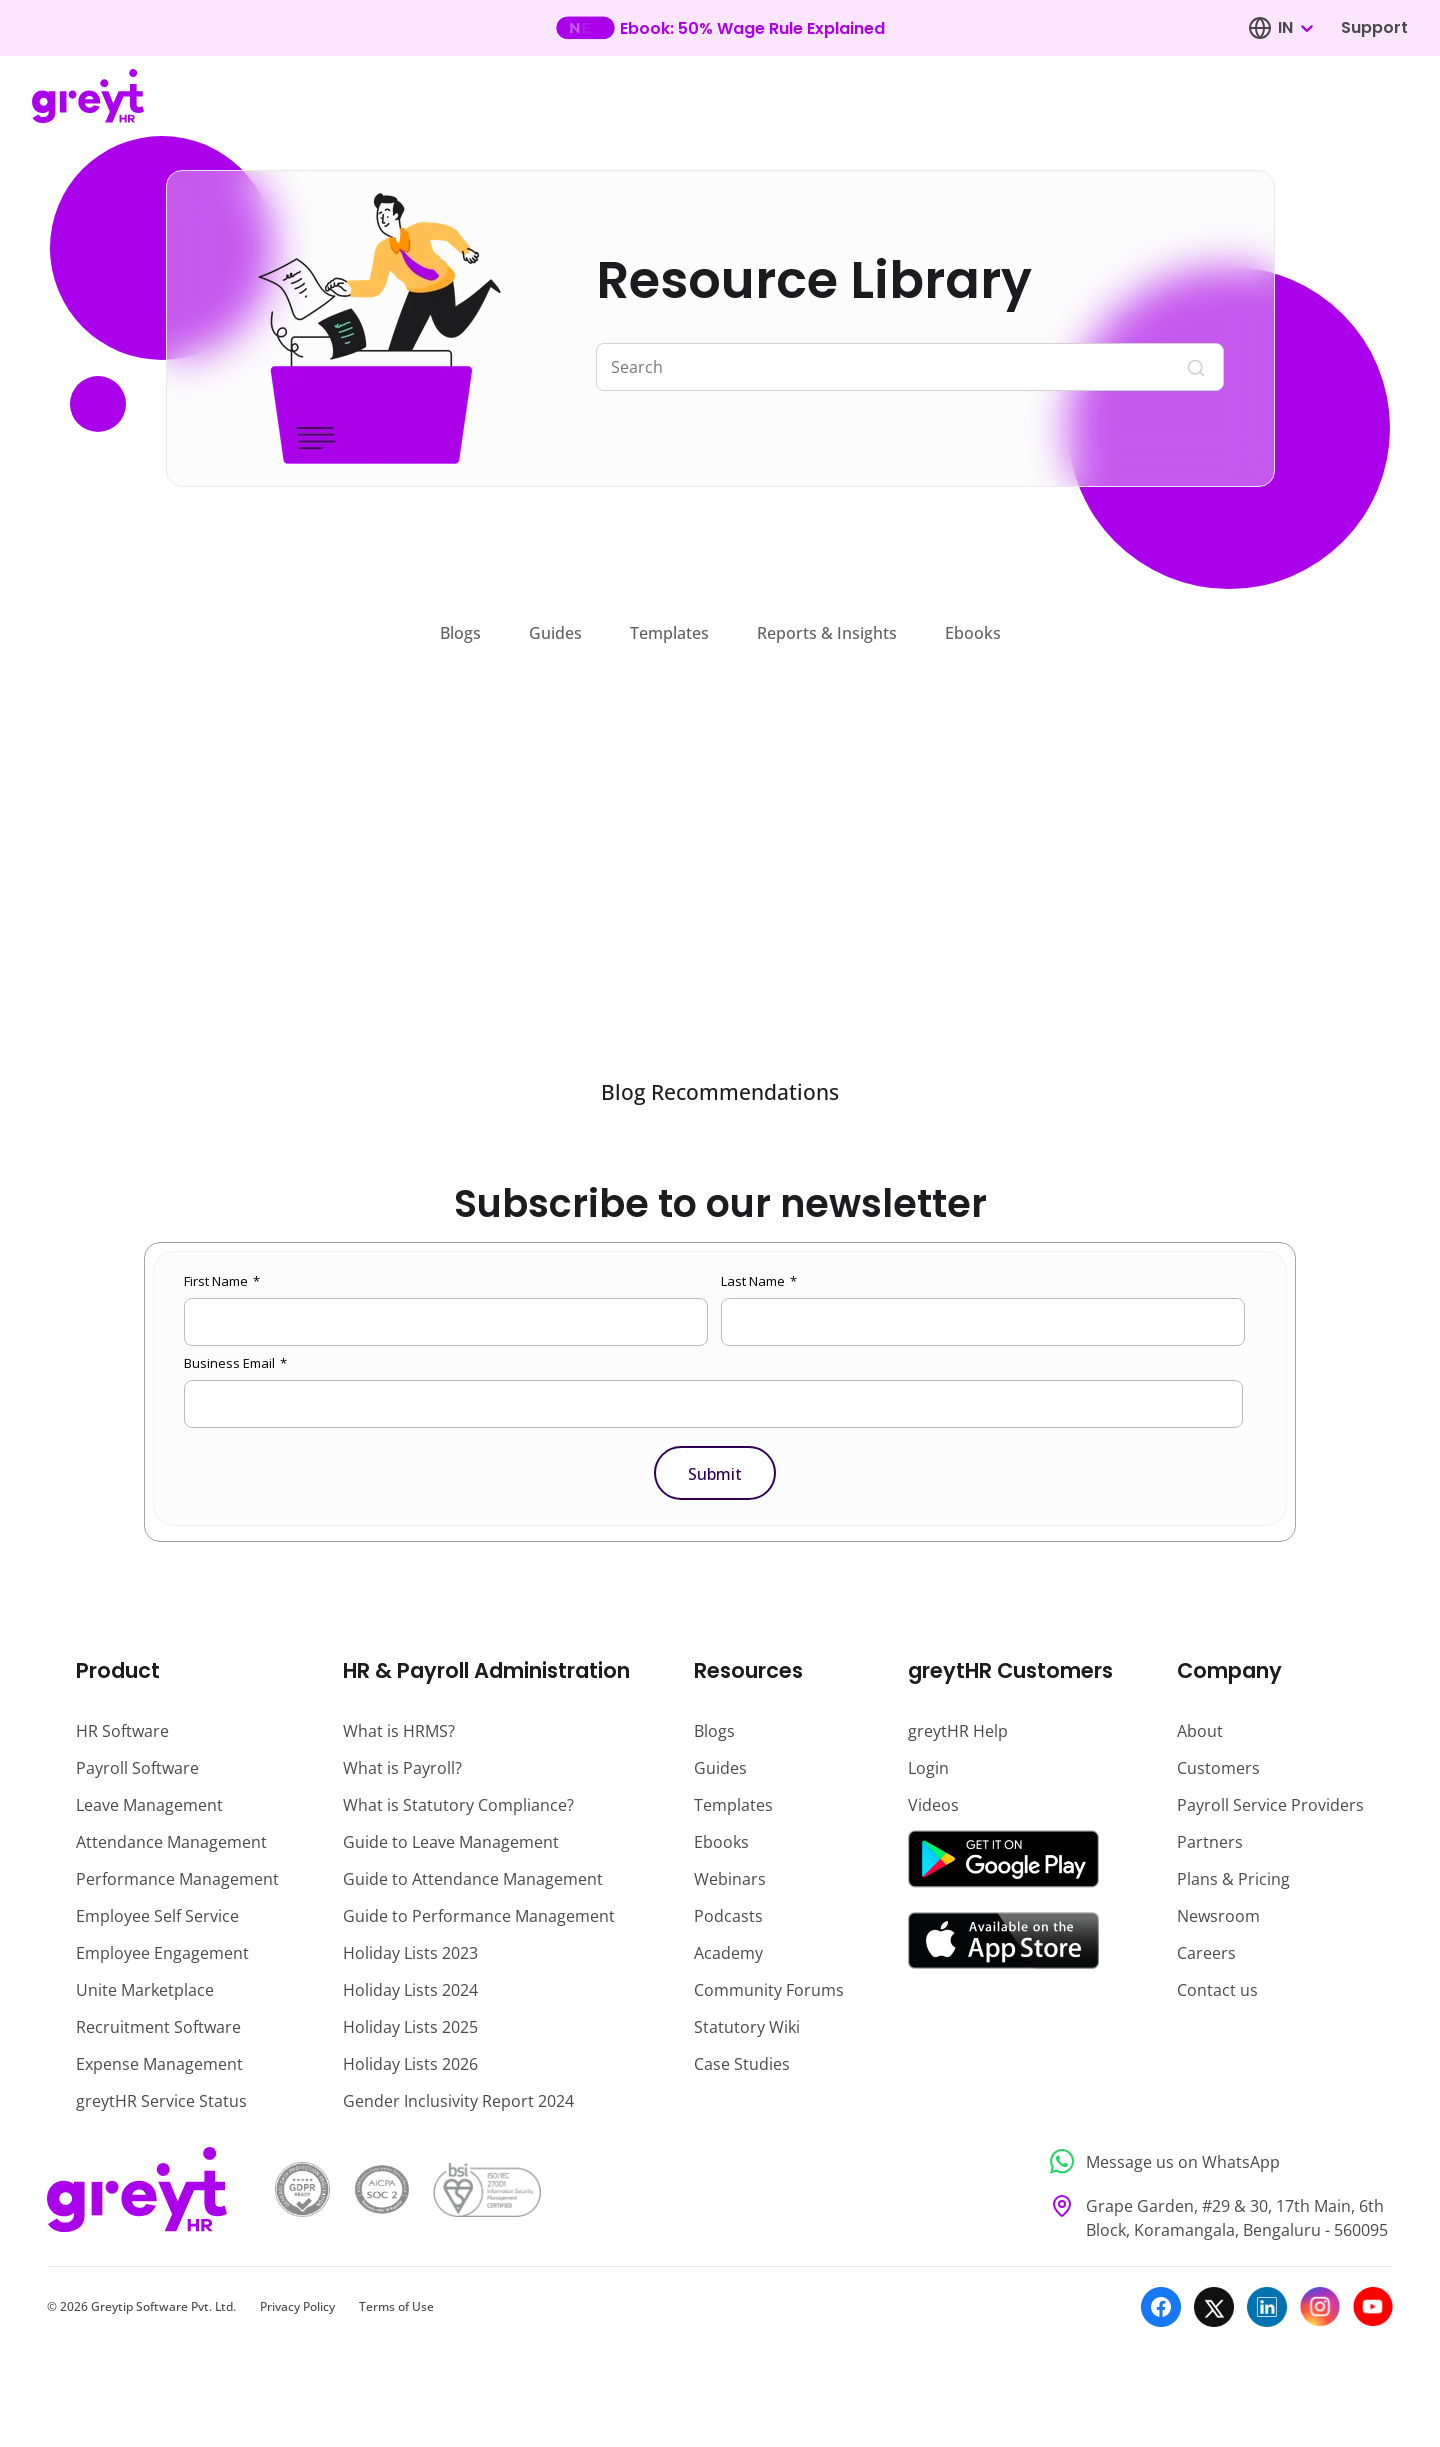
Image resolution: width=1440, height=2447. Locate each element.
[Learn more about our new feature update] (720, 28)
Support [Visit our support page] (1374, 27)
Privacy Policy (297, 2306)
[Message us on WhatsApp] (1215, 2161)
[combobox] (1295, 28)
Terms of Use (396, 2306)
